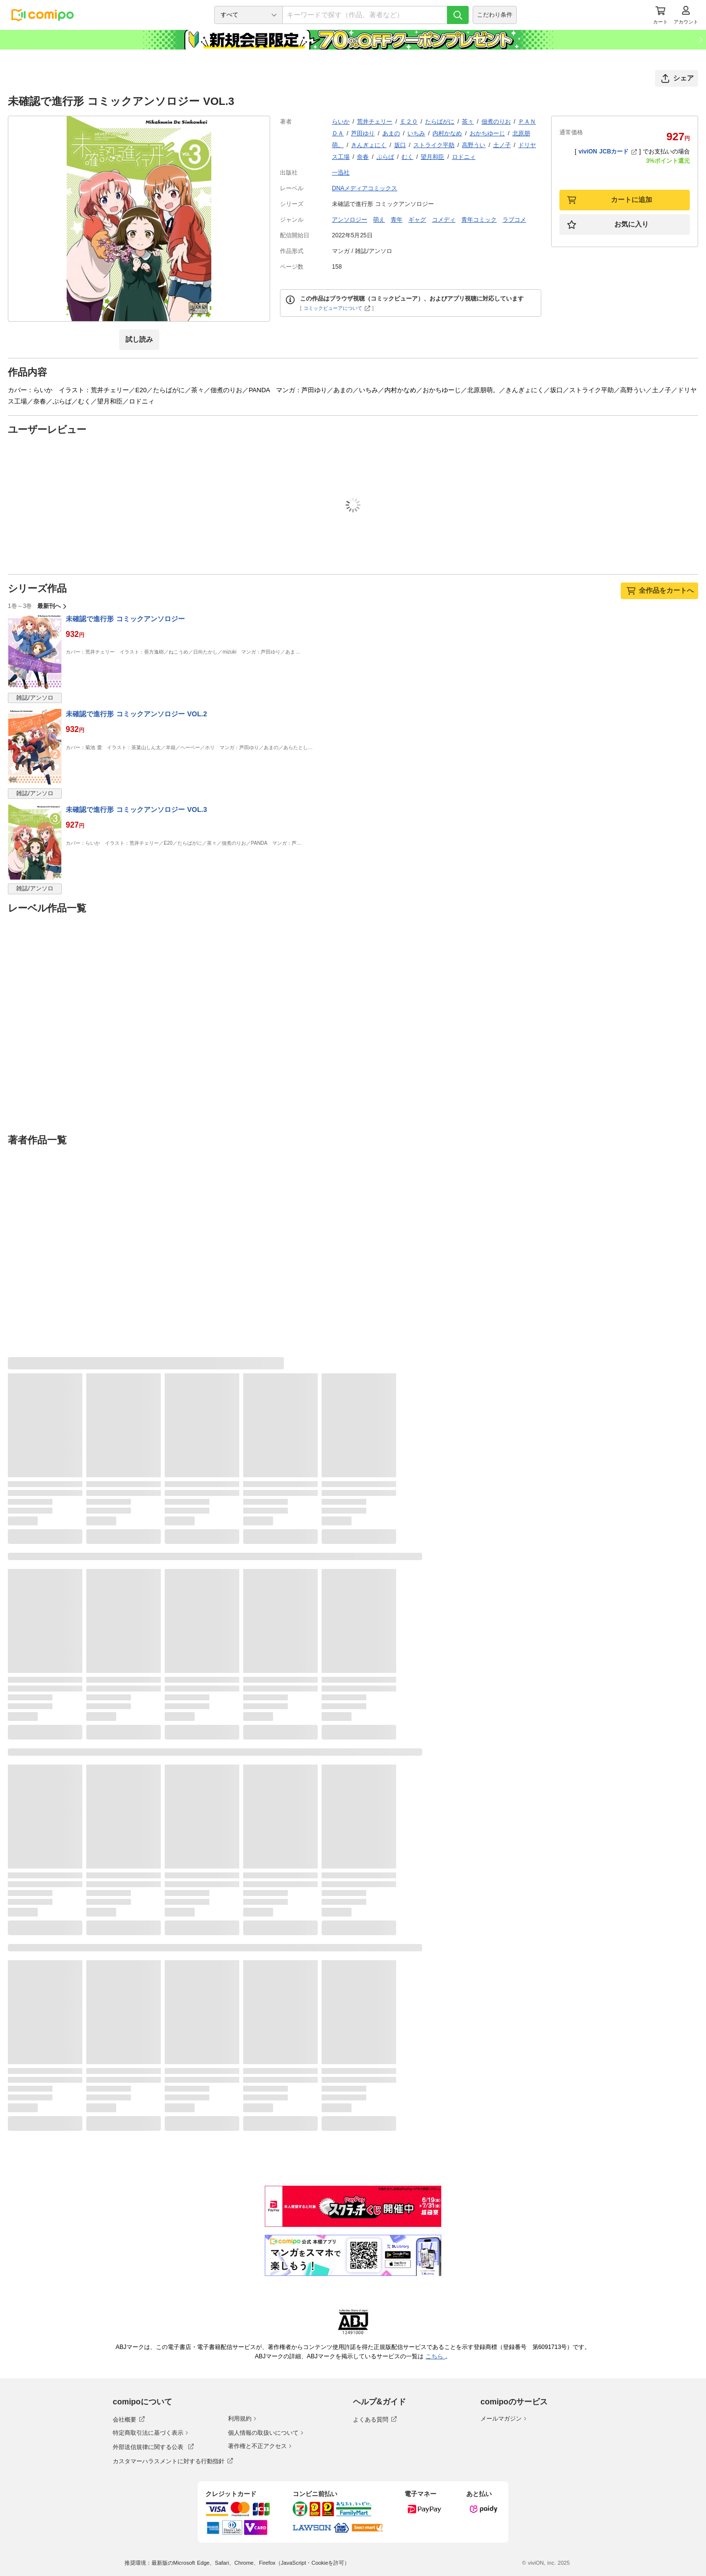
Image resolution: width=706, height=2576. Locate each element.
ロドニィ (464, 156)
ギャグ (417, 219)
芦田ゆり (363, 133)
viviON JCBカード (608, 151)
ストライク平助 (433, 145)
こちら (435, 2356)
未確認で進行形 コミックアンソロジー (125, 619)
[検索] (458, 15)
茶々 (468, 121)
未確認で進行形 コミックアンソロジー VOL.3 (136, 809)
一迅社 (341, 172)
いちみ (416, 133)
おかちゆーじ (487, 133)
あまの (391, 133)
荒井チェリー (374, 121)
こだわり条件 (494, 14)
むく (407, 156)
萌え (379, 219)
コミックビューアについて (337, 308)
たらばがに (439, 121)
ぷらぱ (385, 156)
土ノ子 (502, 145)
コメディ (443, 219)
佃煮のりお (496, 121)
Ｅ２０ (409, 121)
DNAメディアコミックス (364, 188)
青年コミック (479, 219)
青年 (397, 219)
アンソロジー (349, 219)
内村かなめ (447, 133)
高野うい (473, 145)
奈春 (363, 156)
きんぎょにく (368, 145)
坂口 (400, 145)
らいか (341, 121)
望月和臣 (432, 156)
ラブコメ (514, 219)
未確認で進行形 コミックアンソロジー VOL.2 (136, 714)
